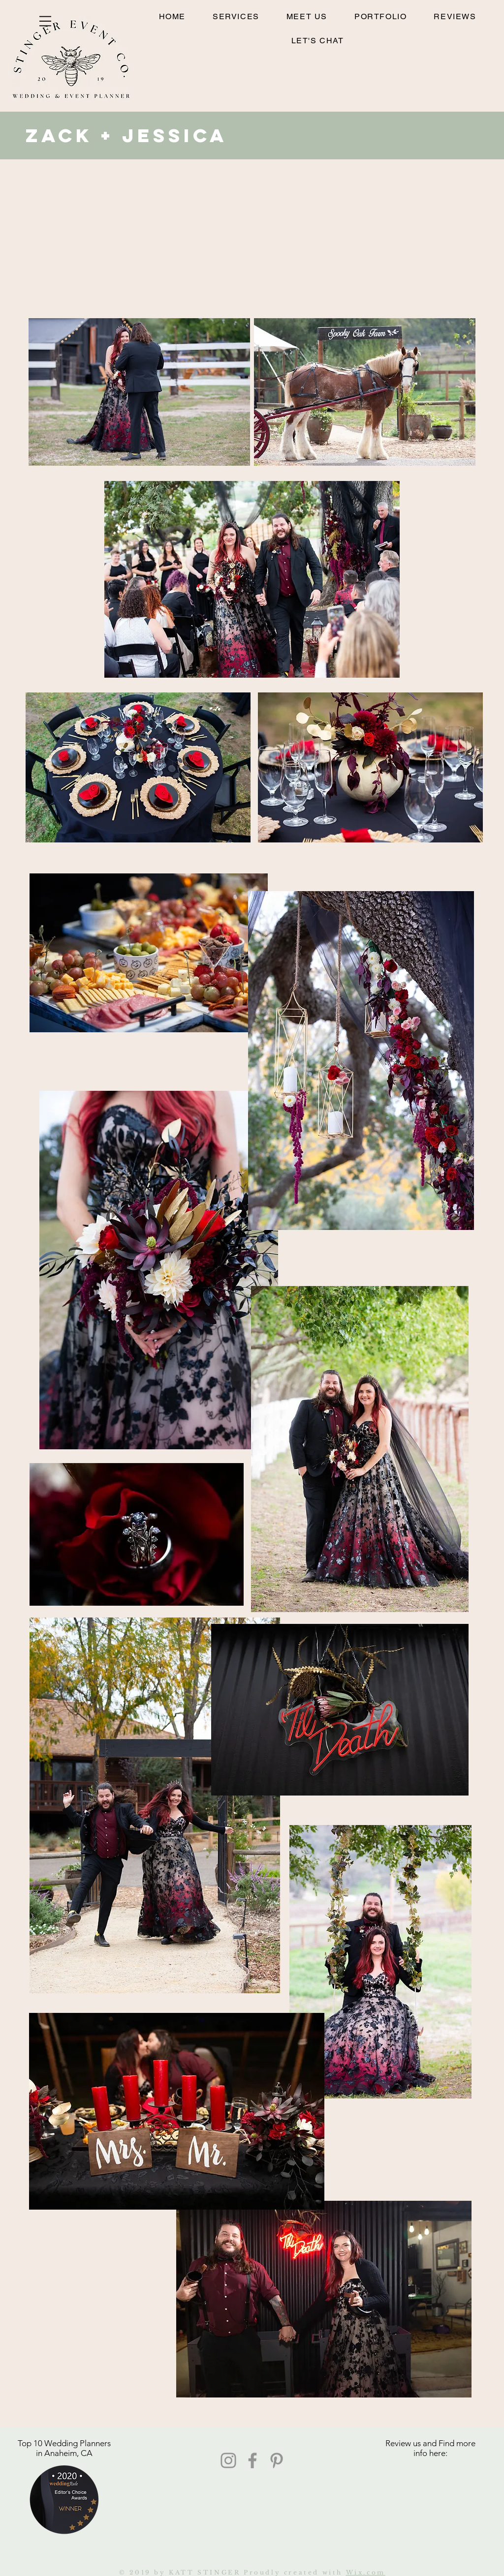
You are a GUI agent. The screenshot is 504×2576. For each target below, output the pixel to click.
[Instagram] (228, 2460)
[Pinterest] (276, 2460)
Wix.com (365, 2572)
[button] (45, 21)
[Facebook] (252, 2460)
